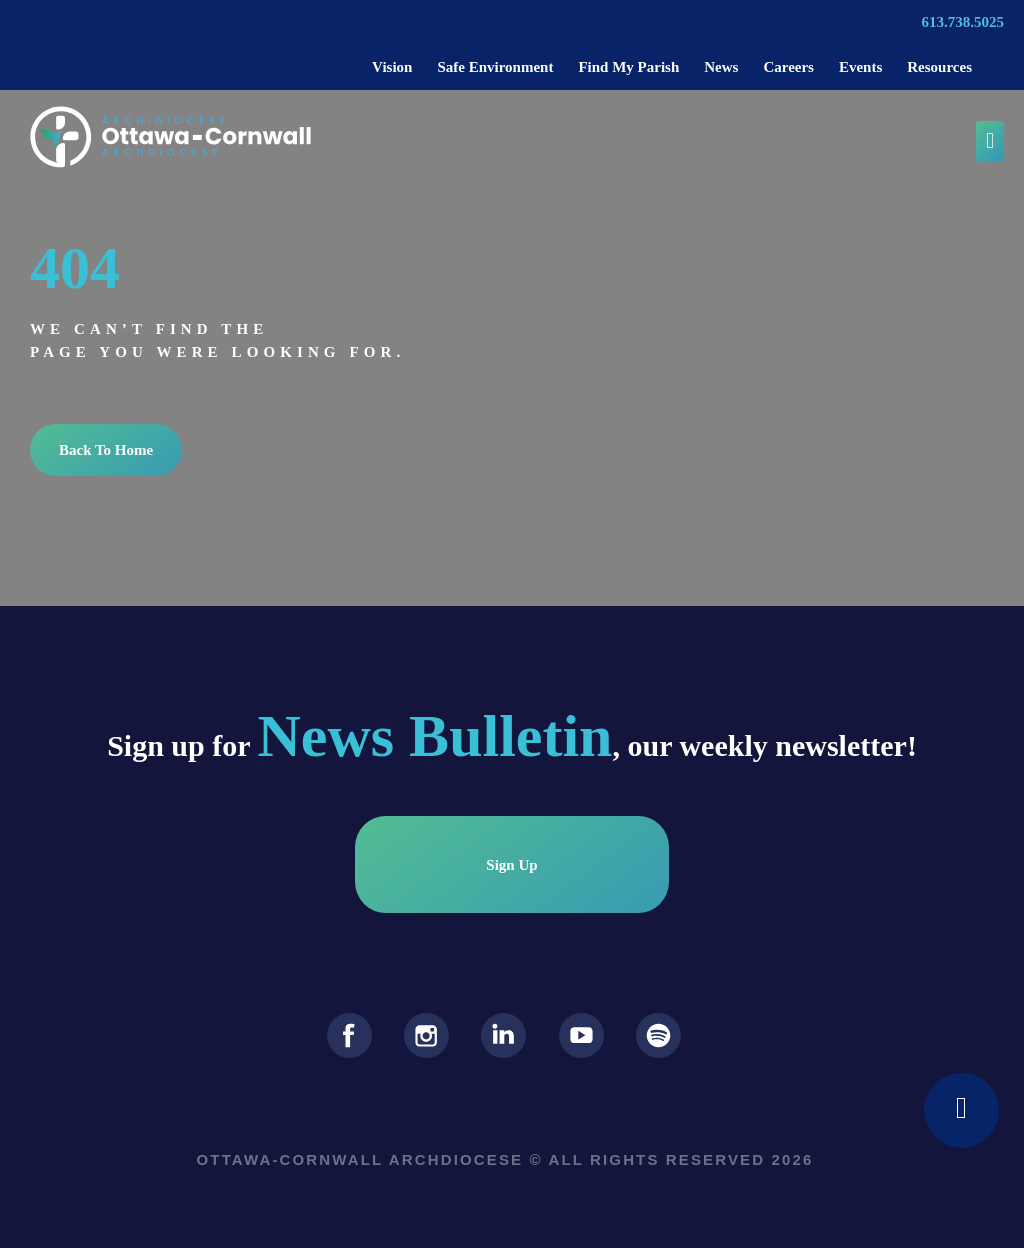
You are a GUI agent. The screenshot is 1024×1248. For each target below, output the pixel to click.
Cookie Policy (502, 1222)
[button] (990, 141)
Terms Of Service (618, 1222)
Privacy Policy (395, 1222)
